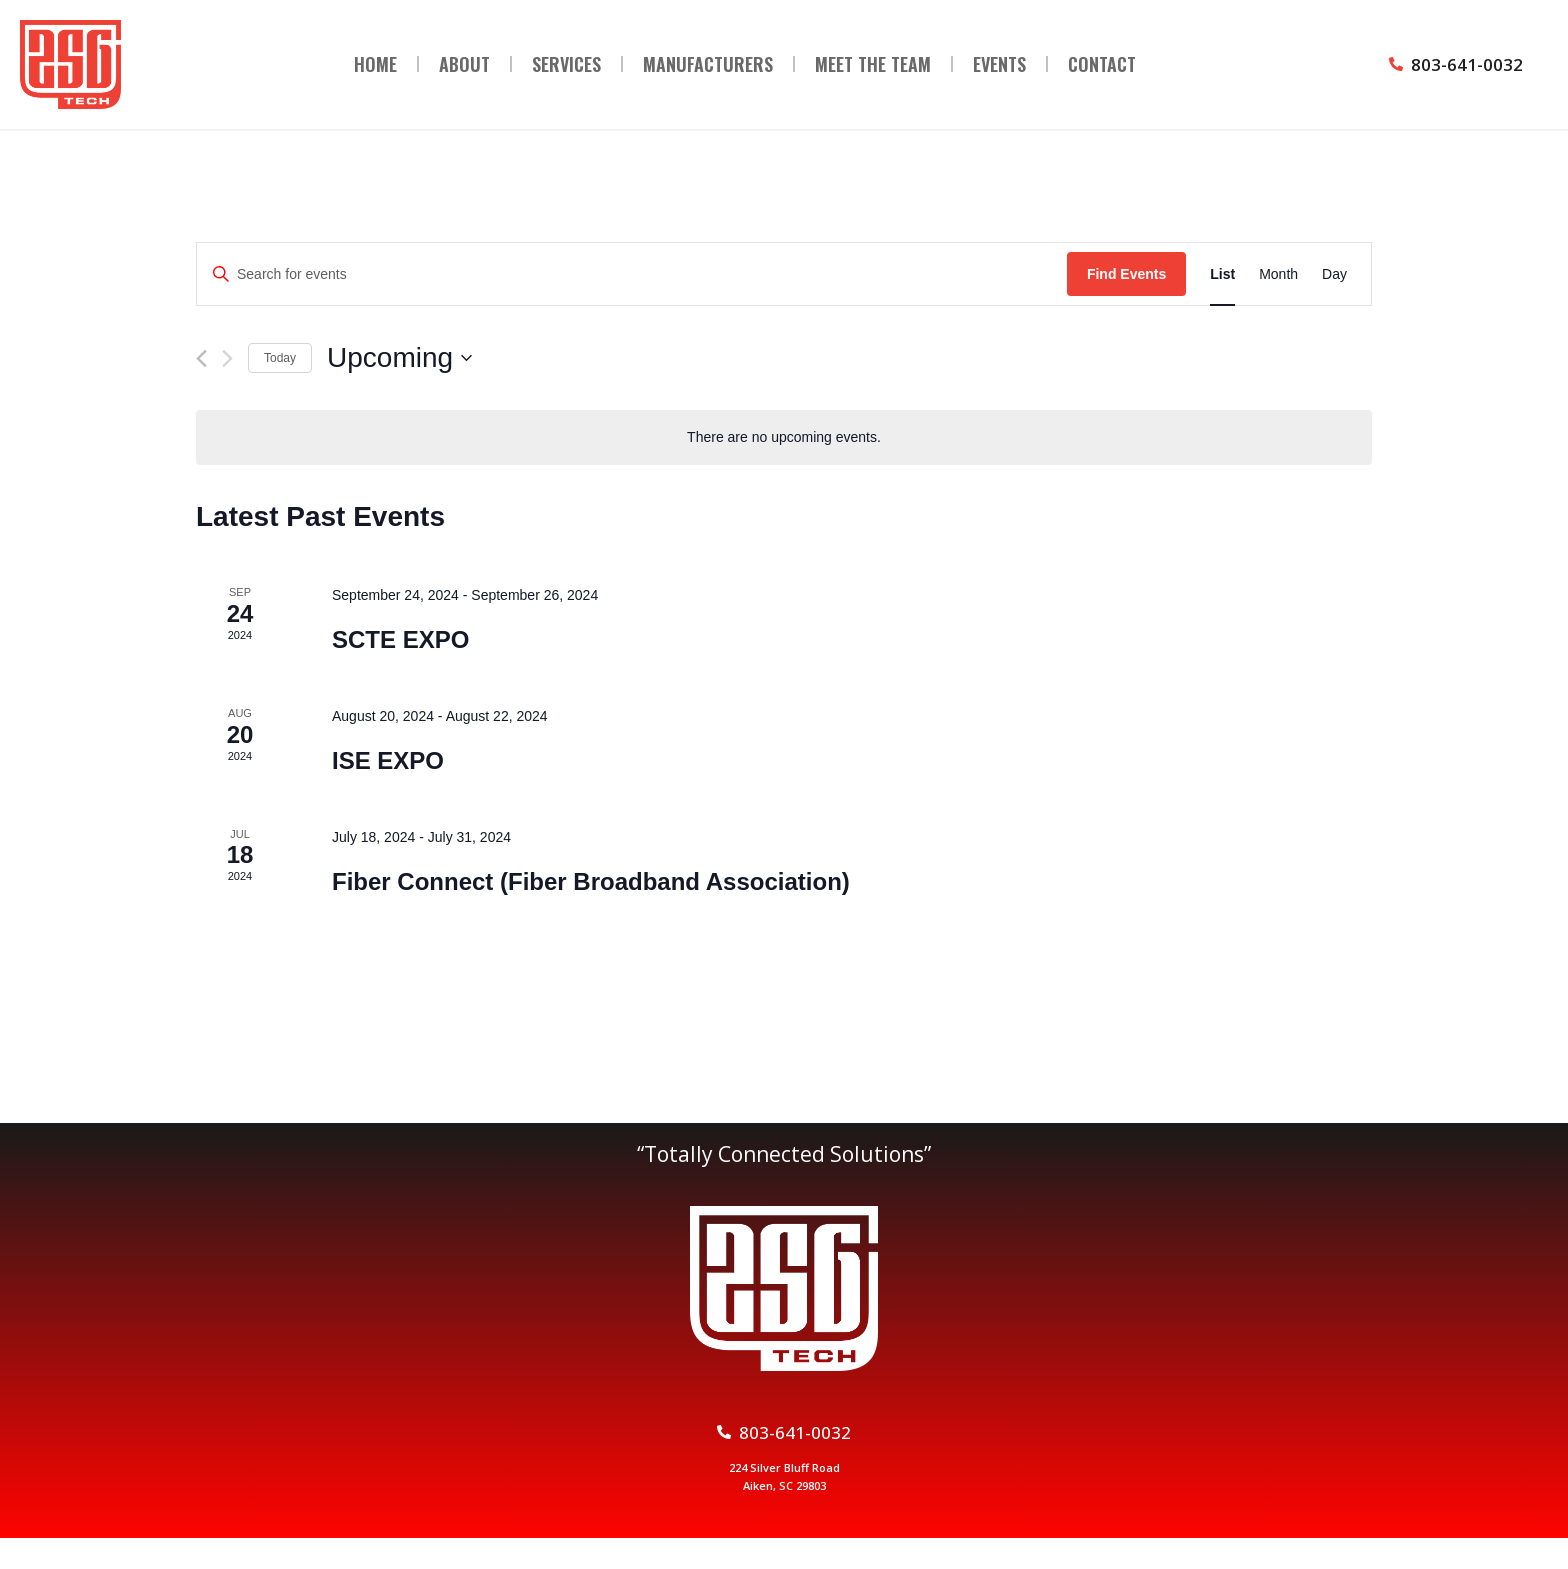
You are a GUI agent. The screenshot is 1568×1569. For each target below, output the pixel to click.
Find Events (1126, 274)
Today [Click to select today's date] (280, 358)
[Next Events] (227, 358)
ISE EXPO (388, 760)
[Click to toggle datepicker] (399, 358)
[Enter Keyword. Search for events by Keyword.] (632, 274)
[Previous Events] (201, 358)
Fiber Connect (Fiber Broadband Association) (591, 881)
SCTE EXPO (400, 639)
